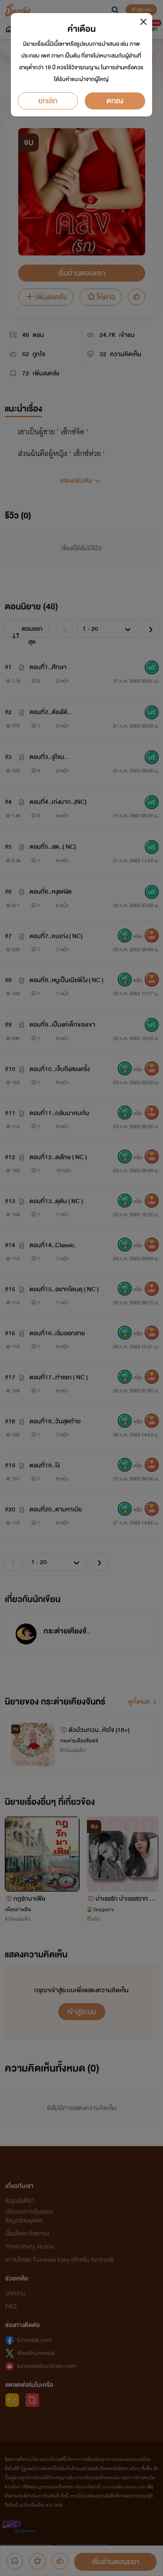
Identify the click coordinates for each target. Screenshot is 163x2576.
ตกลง (114, 101)
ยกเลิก (47, 101)
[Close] (144, 21)
